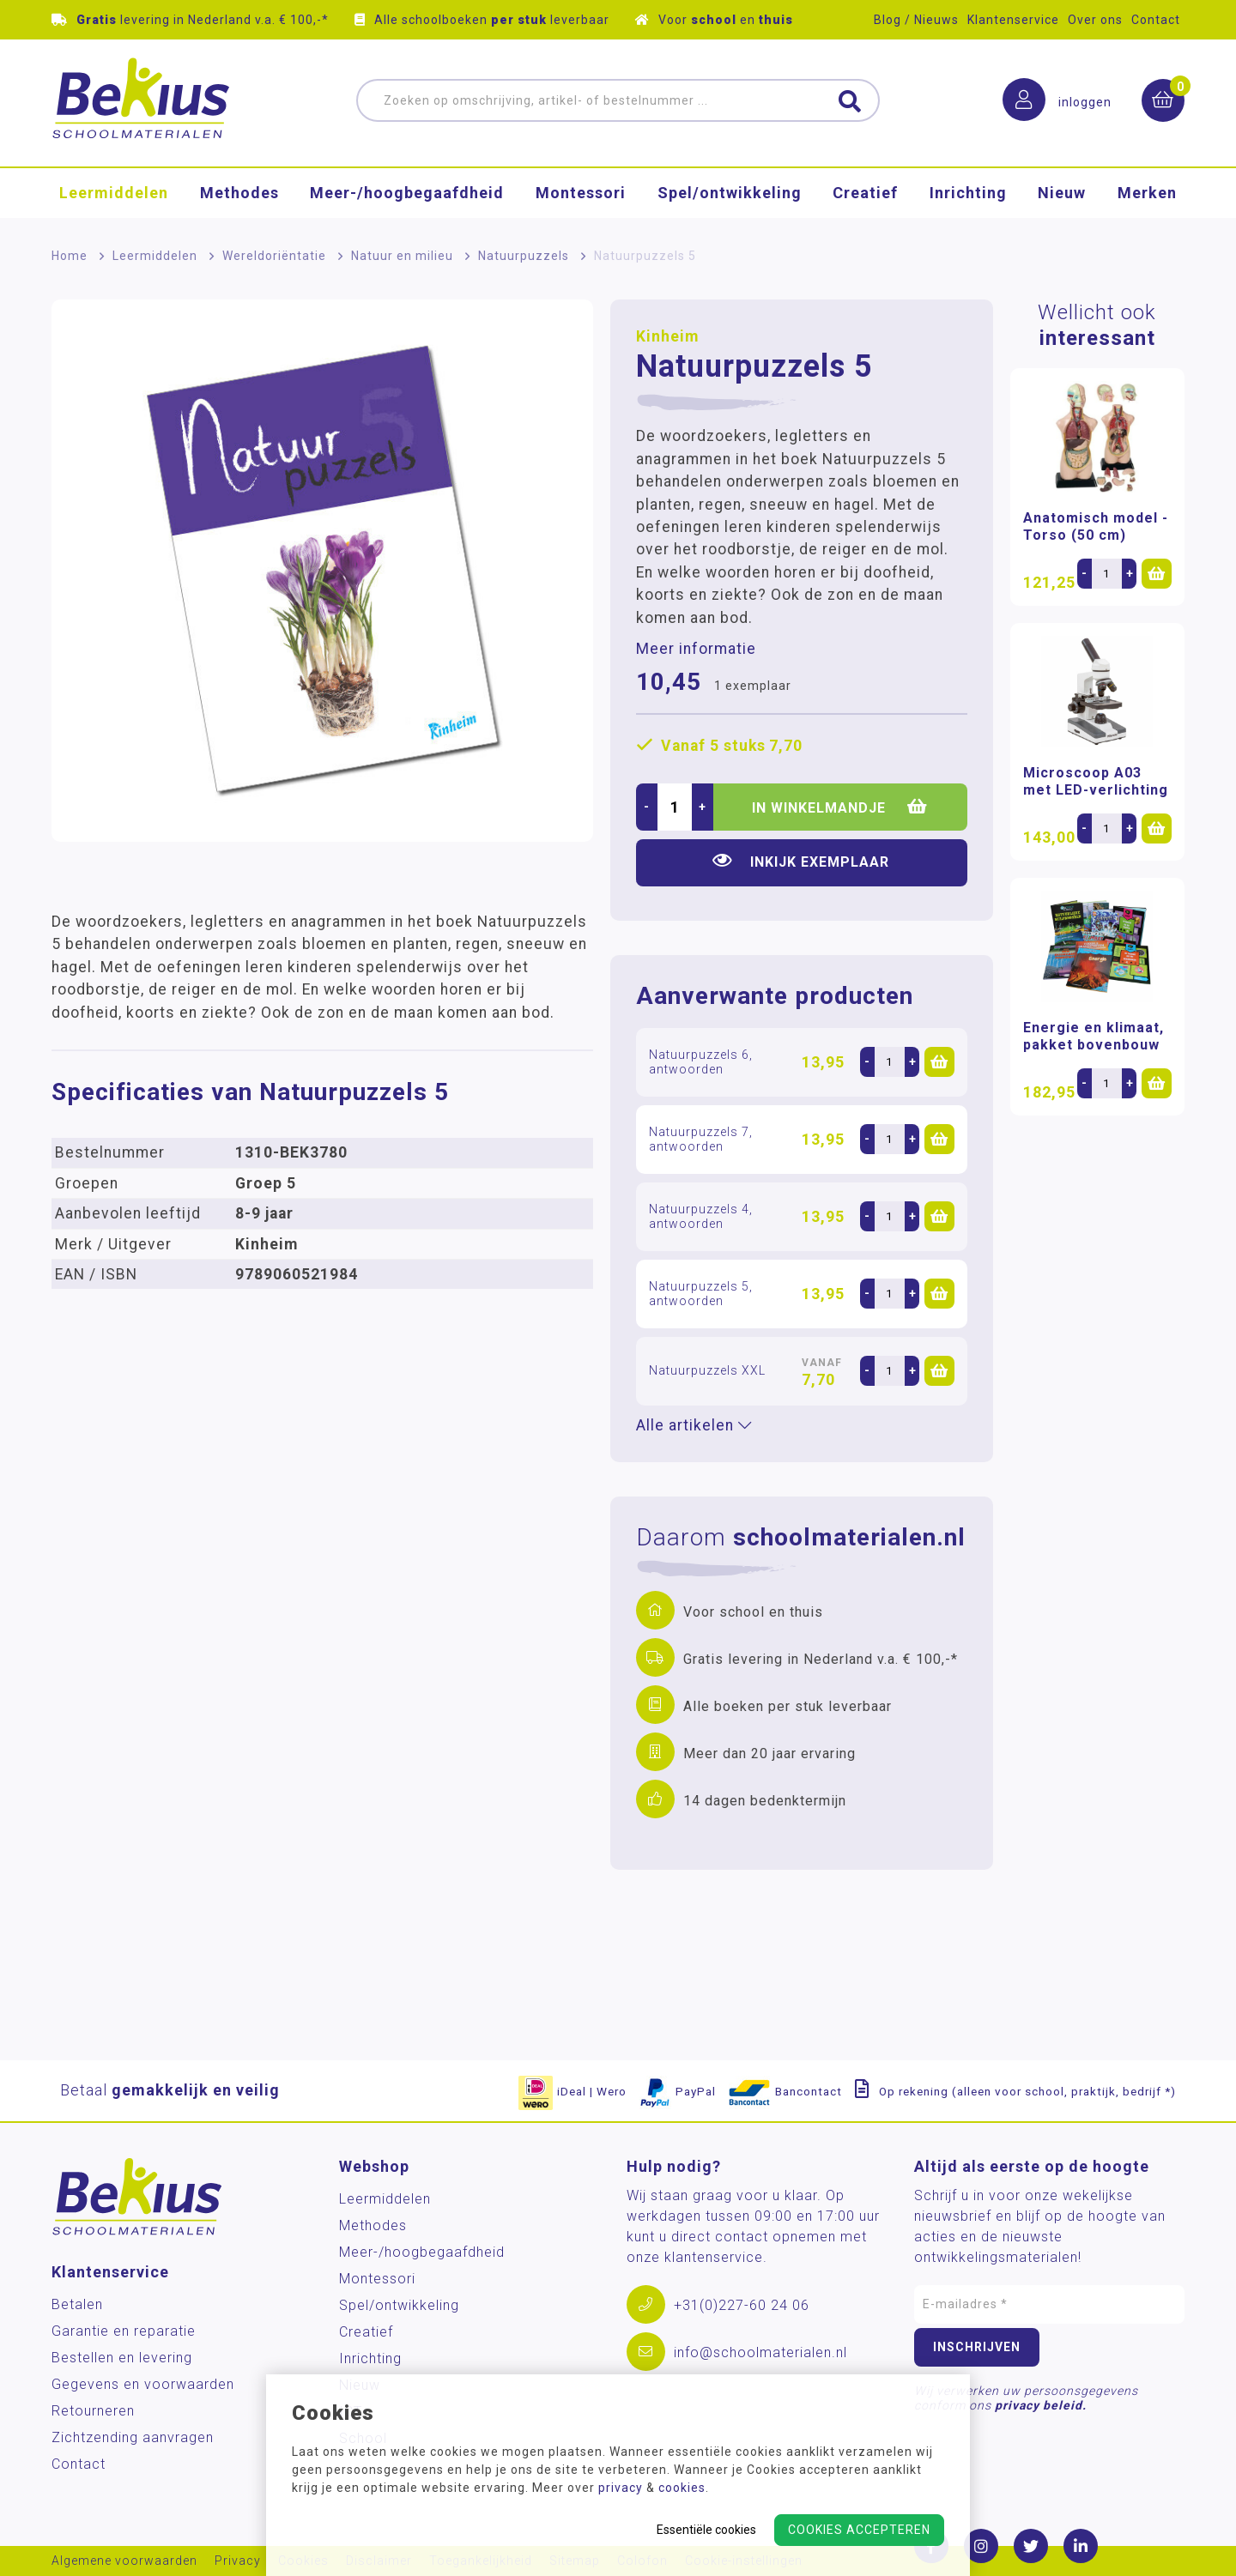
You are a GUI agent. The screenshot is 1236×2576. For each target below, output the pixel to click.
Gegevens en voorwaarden (143, 2384)
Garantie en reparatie (124, 2331)
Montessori (581, 193)
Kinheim (667, 336)
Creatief (865, 193)
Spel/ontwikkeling (729, 193)
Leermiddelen (113, 193)
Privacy (238, 2561)
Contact (1155, 20)
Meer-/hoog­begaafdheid (407, 193)
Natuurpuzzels (523, 256)
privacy (620, 2487)
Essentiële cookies (706, 2530)
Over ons (1095, 20)
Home (70, 256)
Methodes (239, 193)
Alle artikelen (694, 1425)
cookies (682, 2487)
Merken (1147, 193)
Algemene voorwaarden (124, 2561)
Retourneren (93, 2411)
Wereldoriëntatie (274, 256)
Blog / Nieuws (916, 20)
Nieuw (1062, 193)
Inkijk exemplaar (800, 861)
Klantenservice (1013, 20)
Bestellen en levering (122, 2357)
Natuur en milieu (402, 256)
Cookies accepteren (859, 2530)
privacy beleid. (1041, 2405)
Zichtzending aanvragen (133, 2437)
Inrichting (968, 193)
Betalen (77, 2304)
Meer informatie (696, 648)
